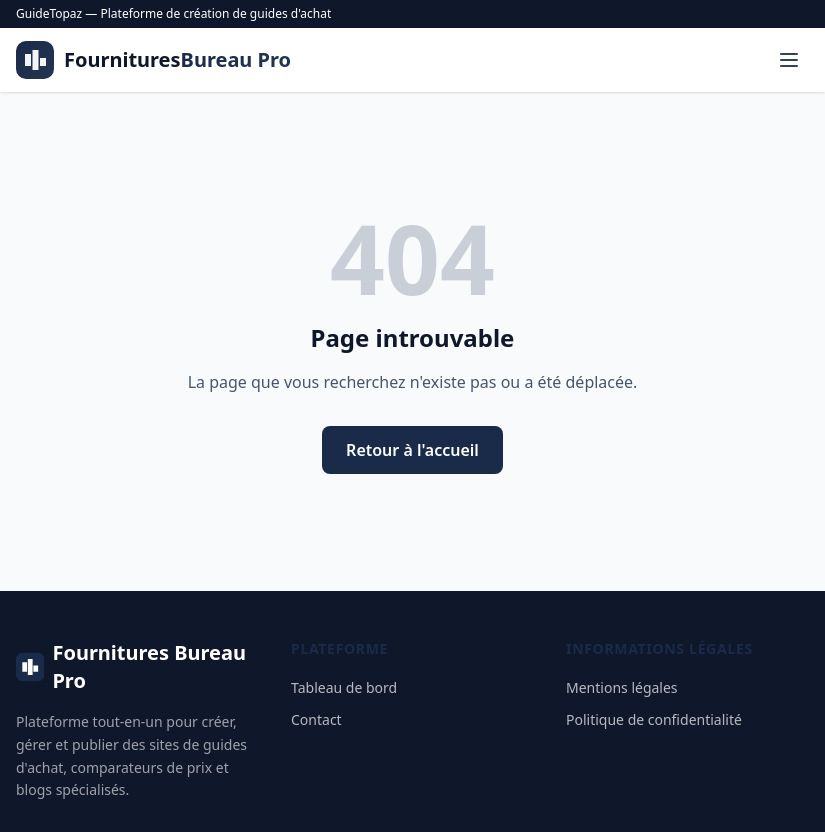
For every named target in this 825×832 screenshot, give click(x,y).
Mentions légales (622, 687)
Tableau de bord (344, 687)
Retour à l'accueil (412, 450)
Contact (316, 719)
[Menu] (789, 60)
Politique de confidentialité (654, 719)
